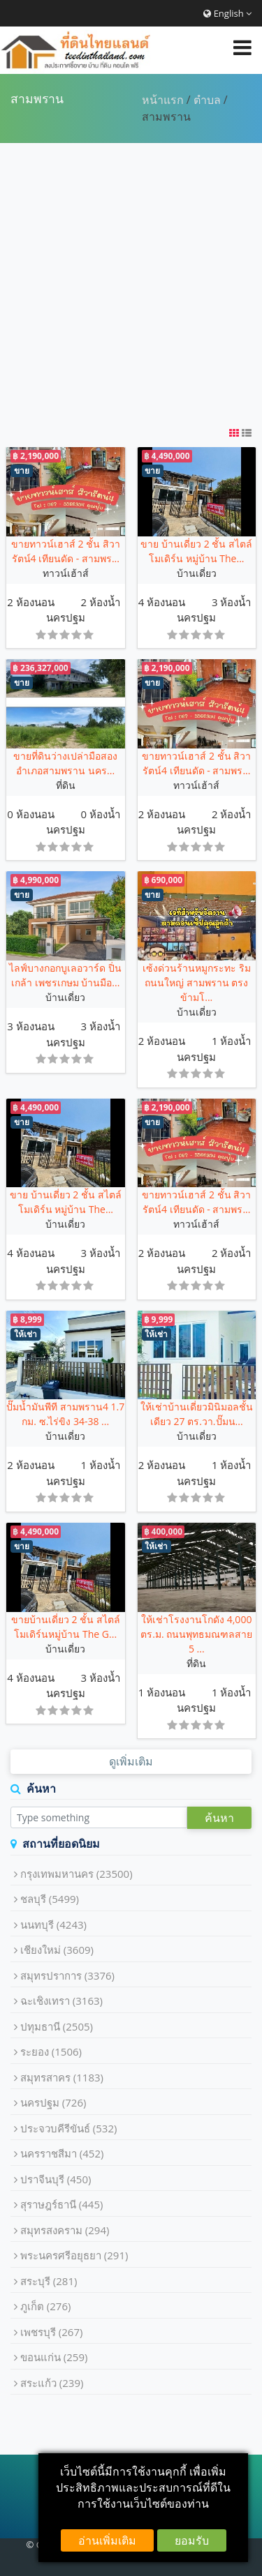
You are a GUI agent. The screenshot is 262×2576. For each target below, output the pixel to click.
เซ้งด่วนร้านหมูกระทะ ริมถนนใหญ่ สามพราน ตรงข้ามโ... (197, 982)
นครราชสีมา (62, 2153)
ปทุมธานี (56, 2026)
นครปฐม (65, 617)
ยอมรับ (192, 2540)
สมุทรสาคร (61, 2077)
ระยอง (51, 2051)
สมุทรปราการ (67, 1975)
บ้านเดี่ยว (197, 573)
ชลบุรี (49, 1899)
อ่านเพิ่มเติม (107, 2540)
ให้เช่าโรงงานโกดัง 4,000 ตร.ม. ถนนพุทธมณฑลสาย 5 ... (196, 1634)
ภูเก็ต (45, 2306)
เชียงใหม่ (57, 1950)
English (227, 13)
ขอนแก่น (54, 2357)
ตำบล (207, 99)
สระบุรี (49, 2281)
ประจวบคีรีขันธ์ (68, 2128)
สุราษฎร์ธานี (61, 2204)
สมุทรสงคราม (65, 2230)
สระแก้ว (52, 2383)
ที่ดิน (65, 785)
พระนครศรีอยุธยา (74, 2255)
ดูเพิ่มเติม (131, 1761)
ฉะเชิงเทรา (61, 2001)
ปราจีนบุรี (56, 2179)
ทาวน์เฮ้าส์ (66, 573)
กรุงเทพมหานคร (76, 1874)
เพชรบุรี (51, 2332)
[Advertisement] (131, 284)
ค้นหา (219, 1817)
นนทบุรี (53, 1924)
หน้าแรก (163, 99)
